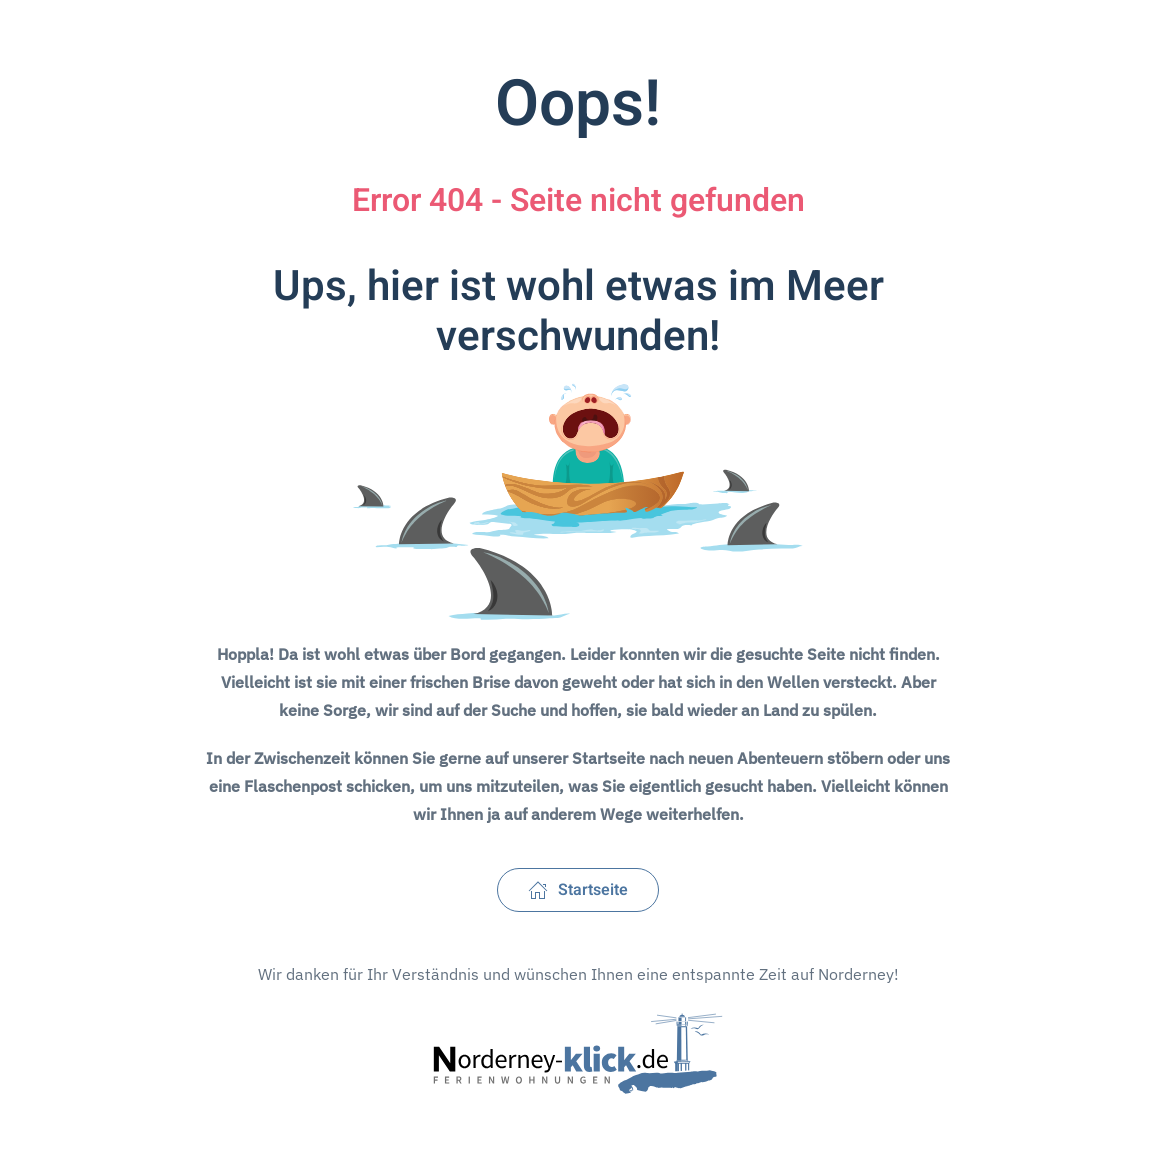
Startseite (578, 890)
